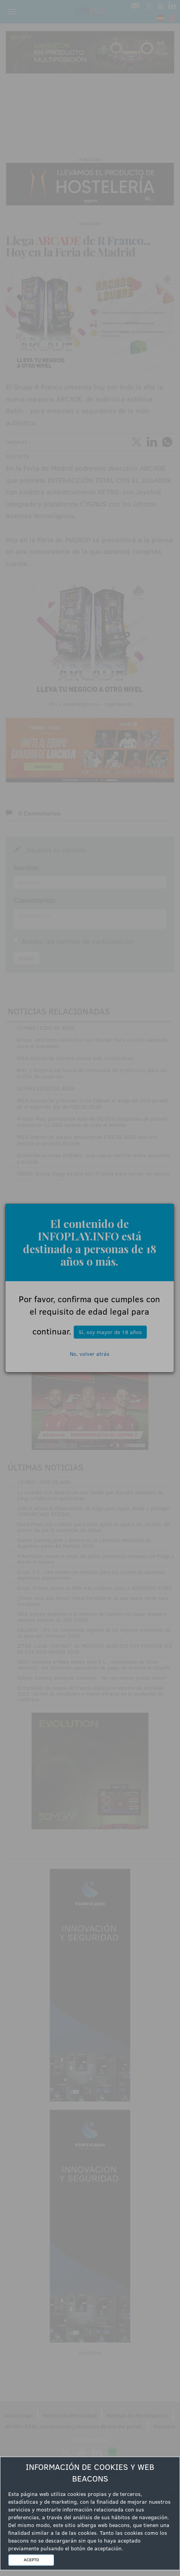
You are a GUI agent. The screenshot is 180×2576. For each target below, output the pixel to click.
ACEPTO (31, 2560)
